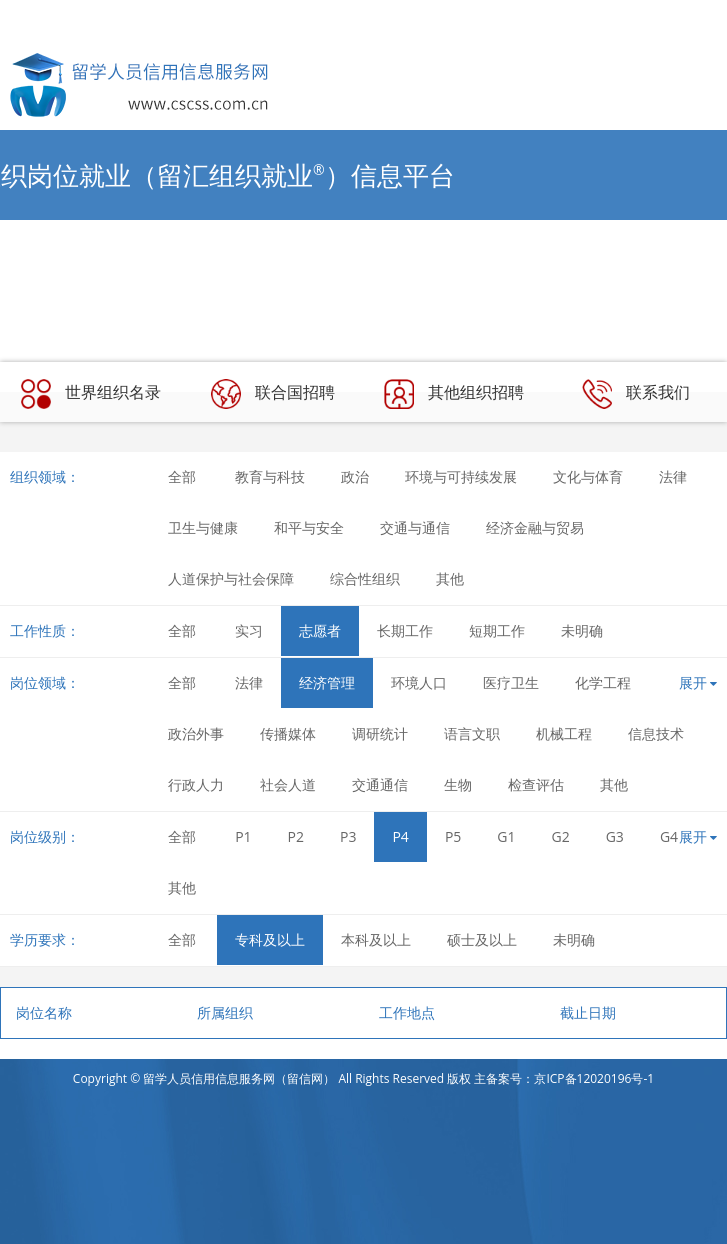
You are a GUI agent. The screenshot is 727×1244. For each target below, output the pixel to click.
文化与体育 (588, 476)
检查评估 (536, 784)
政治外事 (196, 733)
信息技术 (656, 733)
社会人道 (288, 784)
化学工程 (603, 682)
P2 (296, 836)
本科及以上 (376, 939)
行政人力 (196, 784)
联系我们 (636, 394)
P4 (400, 836)
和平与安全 (309, 527)
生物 (458, 784)
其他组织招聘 (454, 394)
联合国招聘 (273, 394)
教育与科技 (270, 476)
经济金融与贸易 (535, 527)
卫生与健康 (203, 527)
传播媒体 (288, 733)
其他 (450, 578)
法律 (673, 476)
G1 (506, 836)
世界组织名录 (91, 394)
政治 (355, 476)
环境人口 (419, 682)
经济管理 (327, 682)
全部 (182, 476)
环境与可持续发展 (461, 476)
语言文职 (472, 733)
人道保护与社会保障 (231, 578)
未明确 (582, 630)
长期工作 (405, 630)
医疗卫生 (511, 682)
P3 (348, 836)
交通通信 (380, 784)
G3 (615, 836)
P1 (243, 836)
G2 (561, 836)
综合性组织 (365, 578)
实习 (249, 630)
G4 (669, 836)
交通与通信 (415, 527)
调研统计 (380, 733)
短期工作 (497, 630)
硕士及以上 (482, 939)
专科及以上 (270, 939)
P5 (453, 836)
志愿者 (320, 630)
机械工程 (564, 733)
